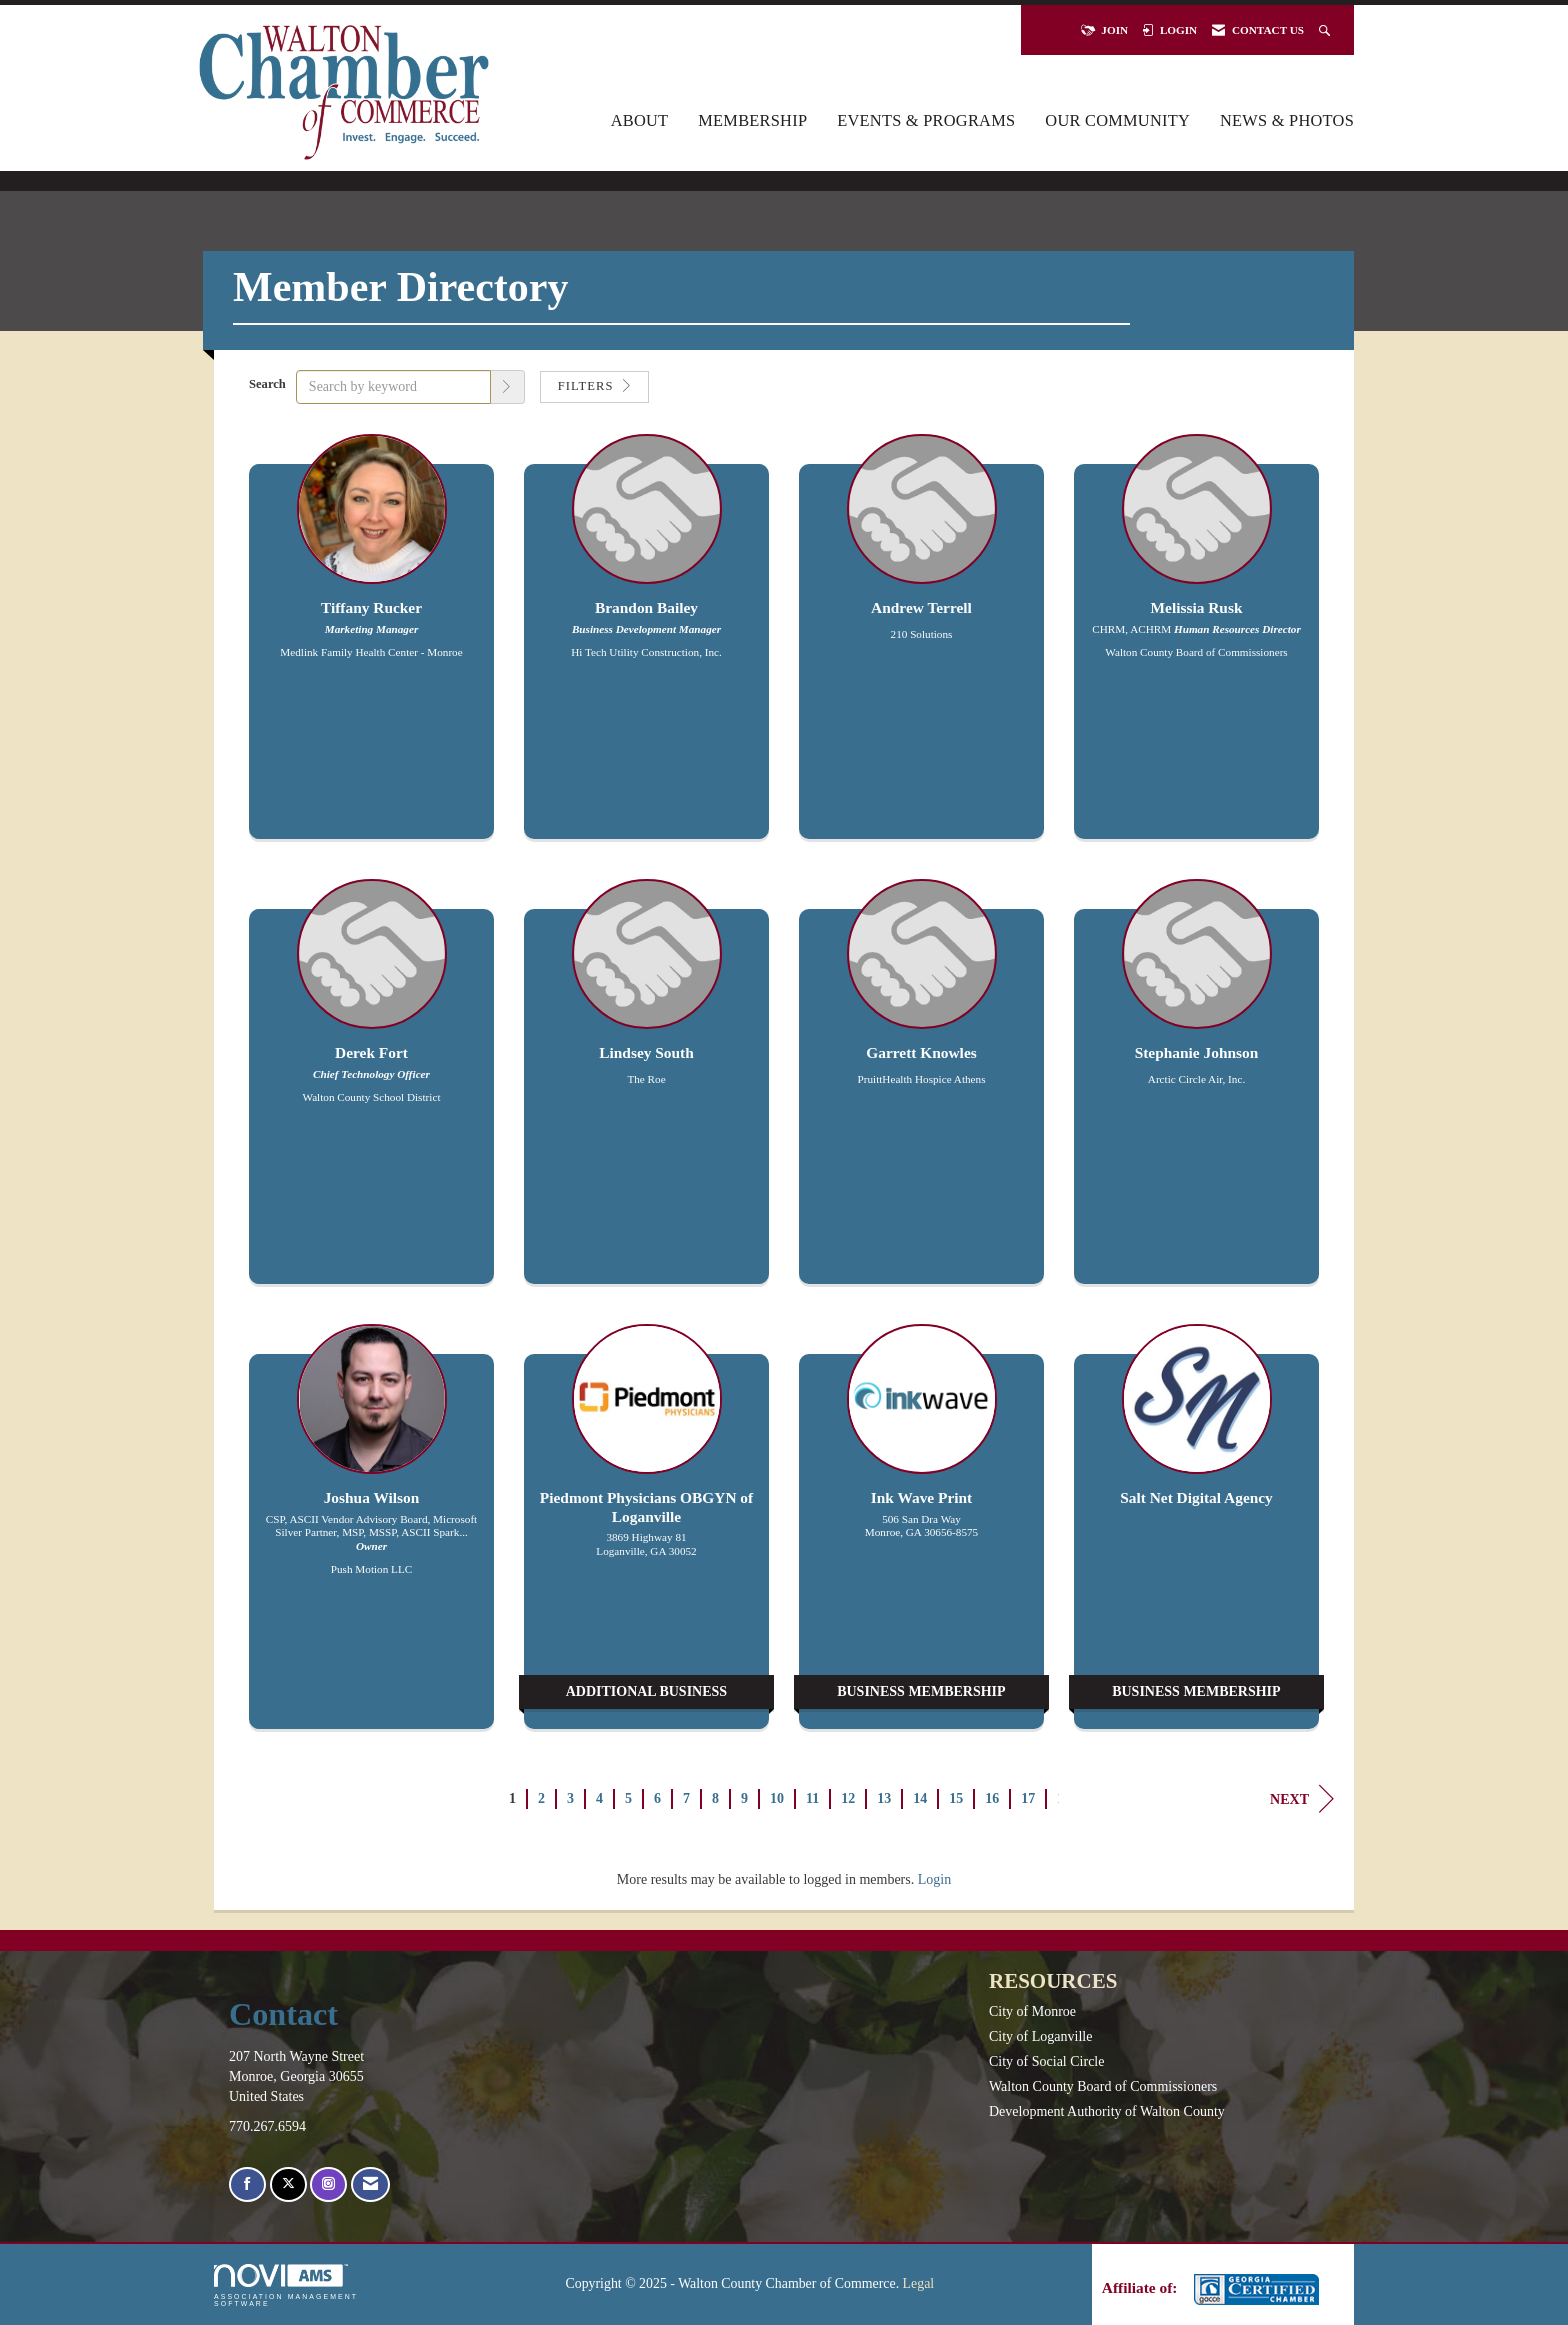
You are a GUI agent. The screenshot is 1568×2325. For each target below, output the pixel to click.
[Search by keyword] (393, 387)
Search (267, 384)
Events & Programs (926, 120)
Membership (752, 120)
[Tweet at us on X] (288, 2184)
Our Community (1117, 120)
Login (934, 1879)
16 (992, 1798)
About (640, 120)
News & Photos (1287, 120)
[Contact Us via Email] (370, 2184)
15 (956, 1798)
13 (884, 1798)
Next (1302, 1799)
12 (848, 1798)
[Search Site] (1326, 30)
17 (1028, 1798)
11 (812, 1798)
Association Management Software (286, 2285)
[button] (508, 387)
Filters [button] (594, 386)
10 (777, 1798)
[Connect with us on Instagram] (328, 2184)
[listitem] (371, 646)
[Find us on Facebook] (247, 2184)
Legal (919, 2283)
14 (920, 1798)
